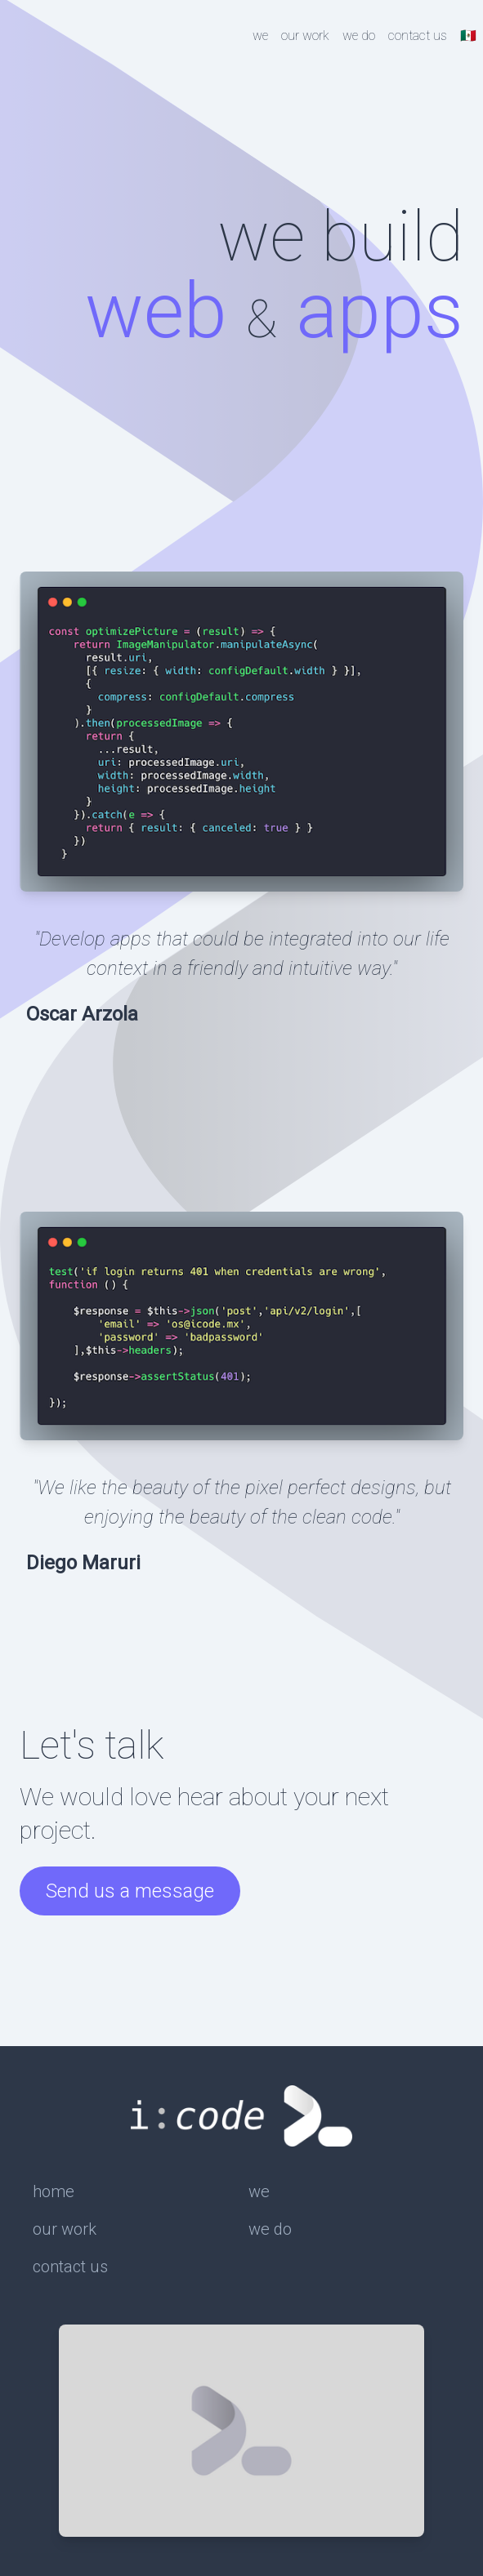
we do (358, 35)
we (260, 35)
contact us (417, 35)
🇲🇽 (468, 35)
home (53, 2191)
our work (305, 35)
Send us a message (130, 1891)
